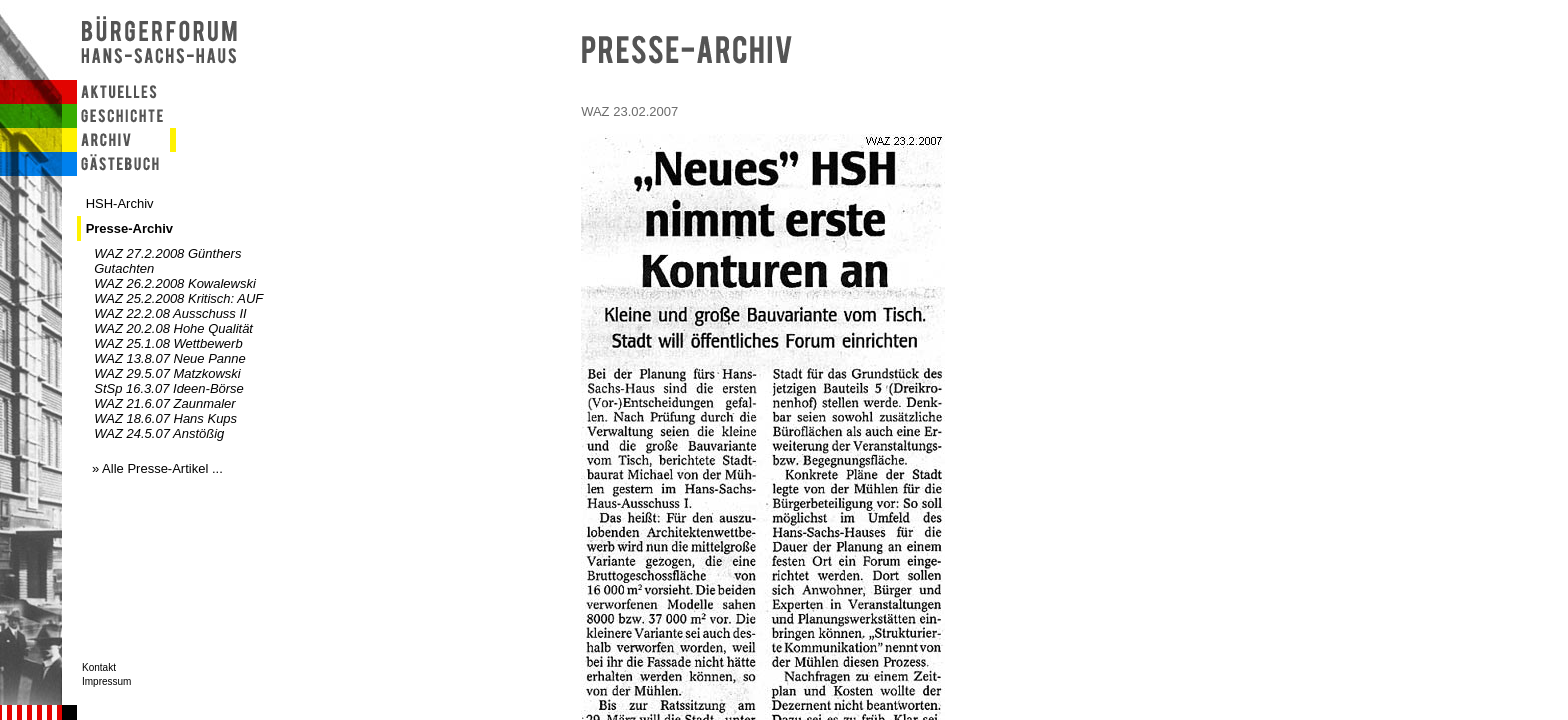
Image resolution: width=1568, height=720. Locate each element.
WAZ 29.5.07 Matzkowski (167, 373)
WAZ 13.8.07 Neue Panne (170, 358)
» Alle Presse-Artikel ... (157, 468)
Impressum (106, 681)
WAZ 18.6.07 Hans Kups (165, 418)
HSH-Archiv (120, 203)
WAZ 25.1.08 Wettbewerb (168, 343)
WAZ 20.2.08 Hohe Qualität (173, 328)
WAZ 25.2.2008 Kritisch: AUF (178, 298)
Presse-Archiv (129, 228)
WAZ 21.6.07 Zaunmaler (164, 403)
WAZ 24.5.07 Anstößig (159, 433)
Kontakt (99, 667)
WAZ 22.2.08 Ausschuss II (170, 313)
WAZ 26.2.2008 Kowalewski (175, 283)
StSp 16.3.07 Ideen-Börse (169, 388)
